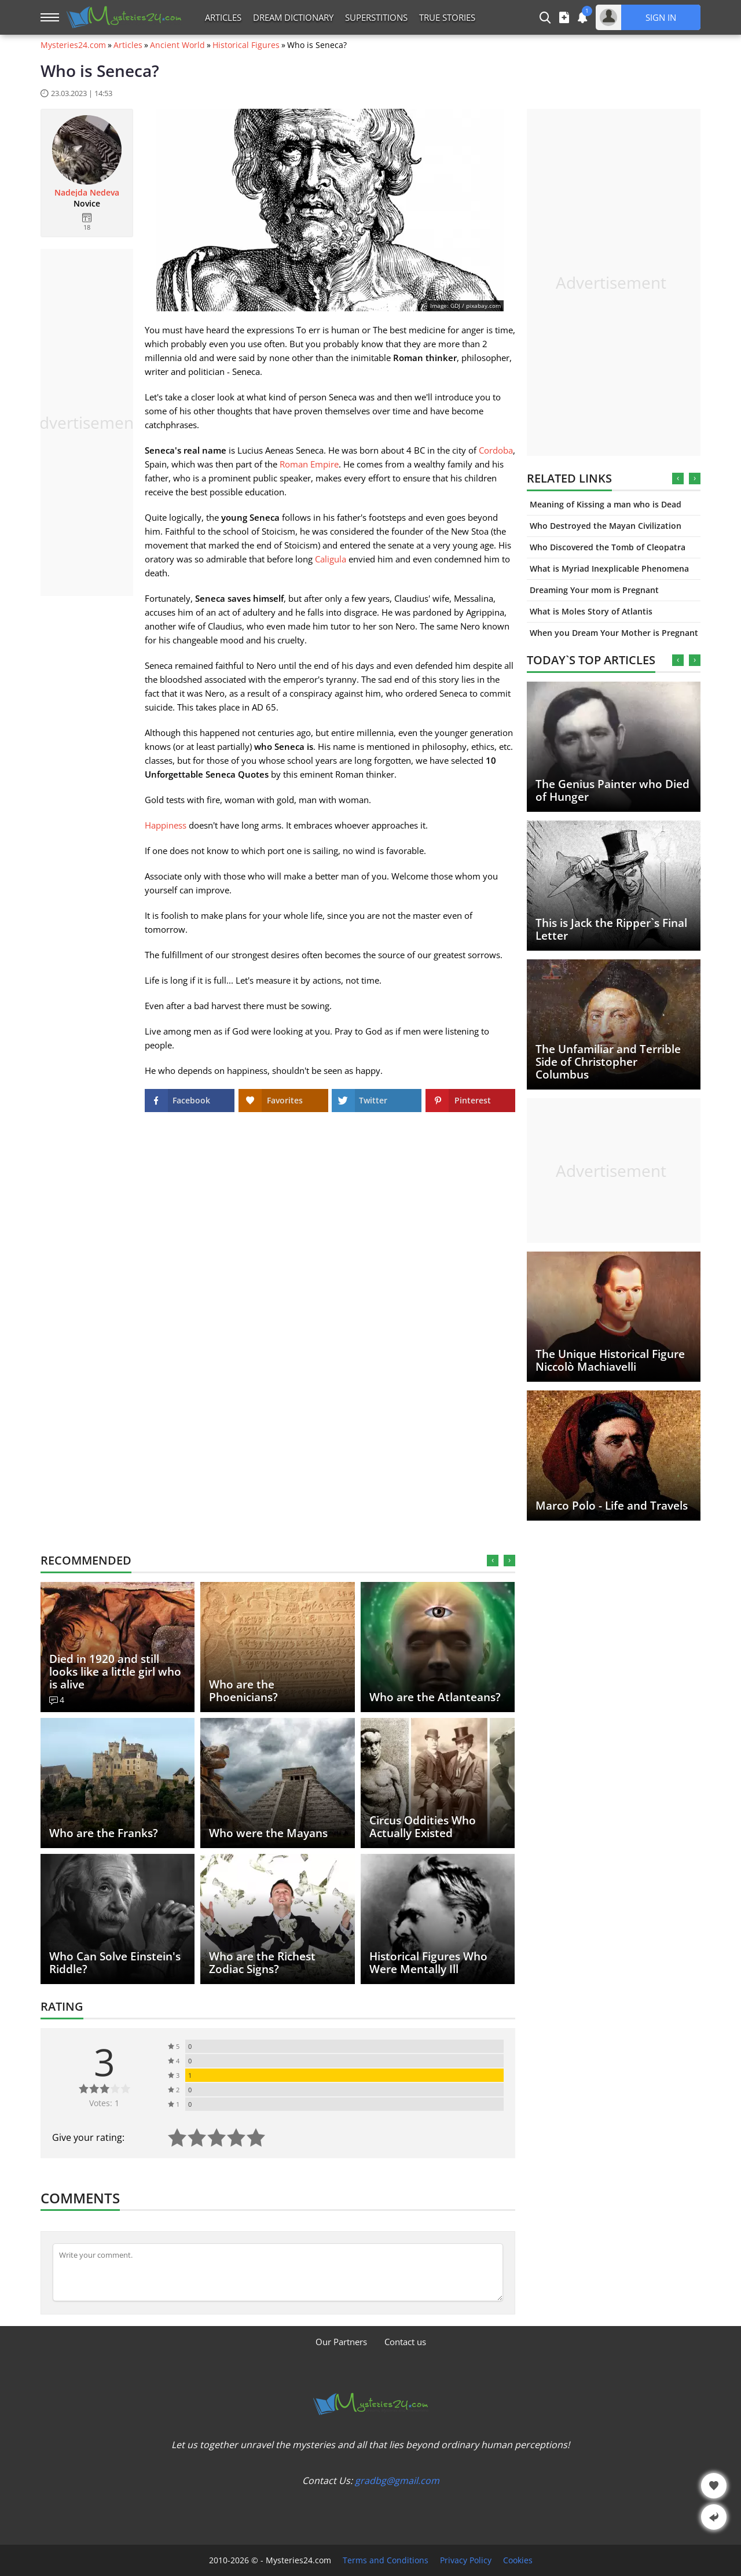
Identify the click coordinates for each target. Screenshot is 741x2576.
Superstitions (376, 17)
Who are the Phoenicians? (243, 1691)
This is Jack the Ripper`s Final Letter (611, 929)
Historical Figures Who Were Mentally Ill (428, 1963)
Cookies (518, 2560)
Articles (223, 17)
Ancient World (177, 45)
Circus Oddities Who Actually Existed (422, 1827)
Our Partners (341, 2341)
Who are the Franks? (103, 1833)
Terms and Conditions (385, 2560)
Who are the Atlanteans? (435, 1697)
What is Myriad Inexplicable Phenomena (609, 568)
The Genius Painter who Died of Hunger (612, 790)
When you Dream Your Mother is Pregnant (614, 632)
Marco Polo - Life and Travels (611, 1505)
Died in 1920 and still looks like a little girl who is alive (115, 1671)
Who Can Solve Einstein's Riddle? (115, 1963)
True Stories (447, 17)
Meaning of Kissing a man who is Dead (605, 504)
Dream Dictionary (293, 17)
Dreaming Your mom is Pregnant (594, 589)
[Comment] (278, 2272)
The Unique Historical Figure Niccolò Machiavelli (610, 1360)
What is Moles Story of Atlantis (591, 611)
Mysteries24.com (73, 45)
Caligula (330, 559)
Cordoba (496, 450)
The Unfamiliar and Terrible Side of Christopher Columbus (608, 1062)
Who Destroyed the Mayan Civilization (605, 525)
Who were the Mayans (268, 1833)
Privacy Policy (465, 2560)
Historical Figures (246, 45)
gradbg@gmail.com (397, 2480)
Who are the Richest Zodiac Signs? (262, 1963)
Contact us (405, 2341)
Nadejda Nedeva (86, 193)
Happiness (165, 825)
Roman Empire (309, 464)
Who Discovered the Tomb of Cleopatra (607, 547)
